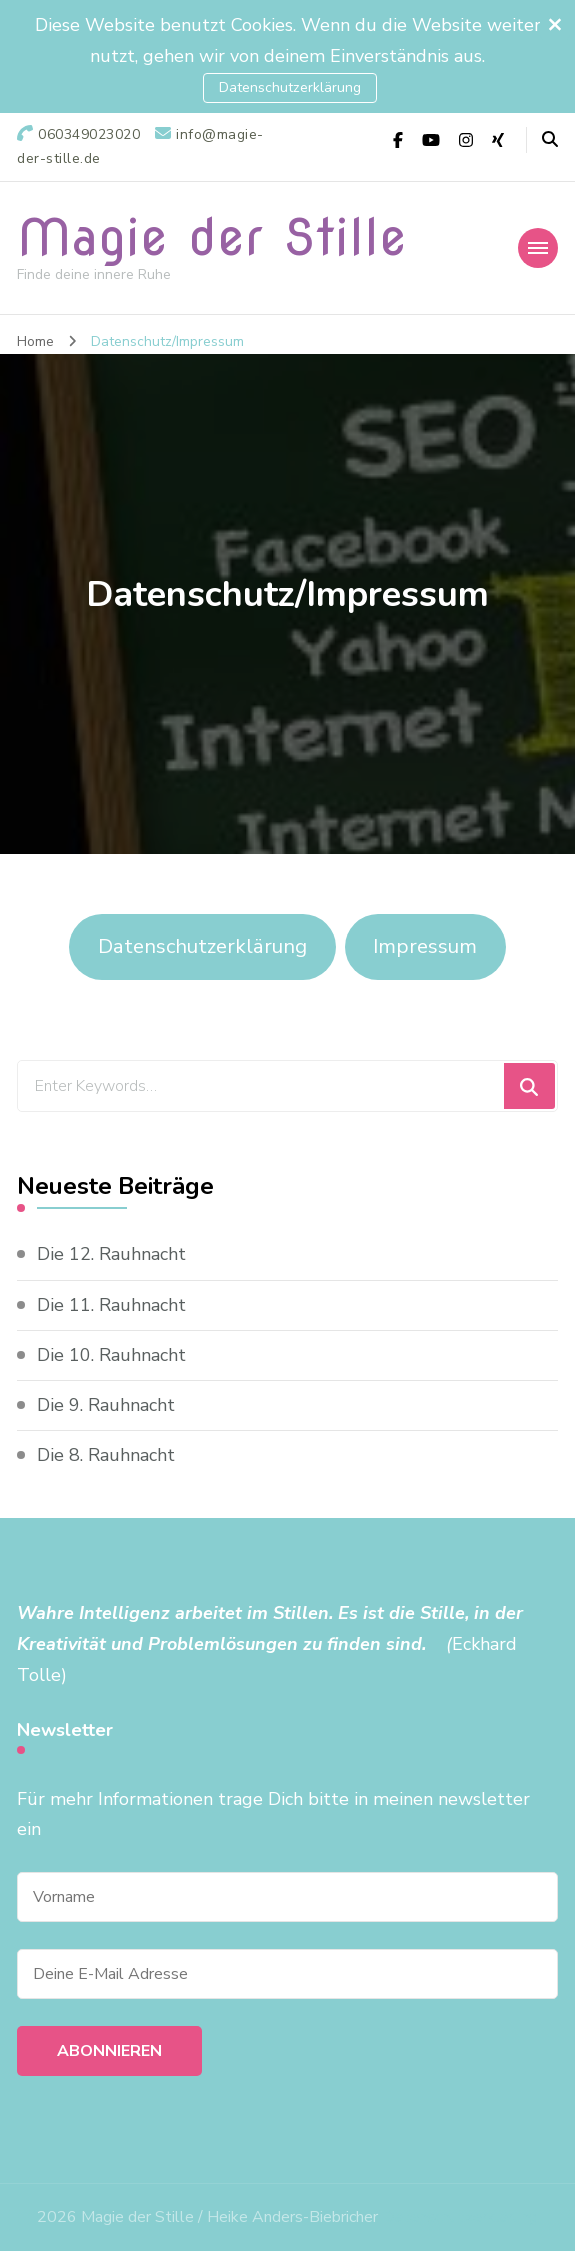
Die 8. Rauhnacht (106, 1455)
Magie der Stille (212, 237)
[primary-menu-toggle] (538, 248)
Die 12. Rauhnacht (111, 1254)
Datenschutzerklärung (290, 87)
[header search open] (550, 140)
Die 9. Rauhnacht (106, 1405)
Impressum (425, 946)
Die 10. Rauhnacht (111, 1355)
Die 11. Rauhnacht (111, 1305)
